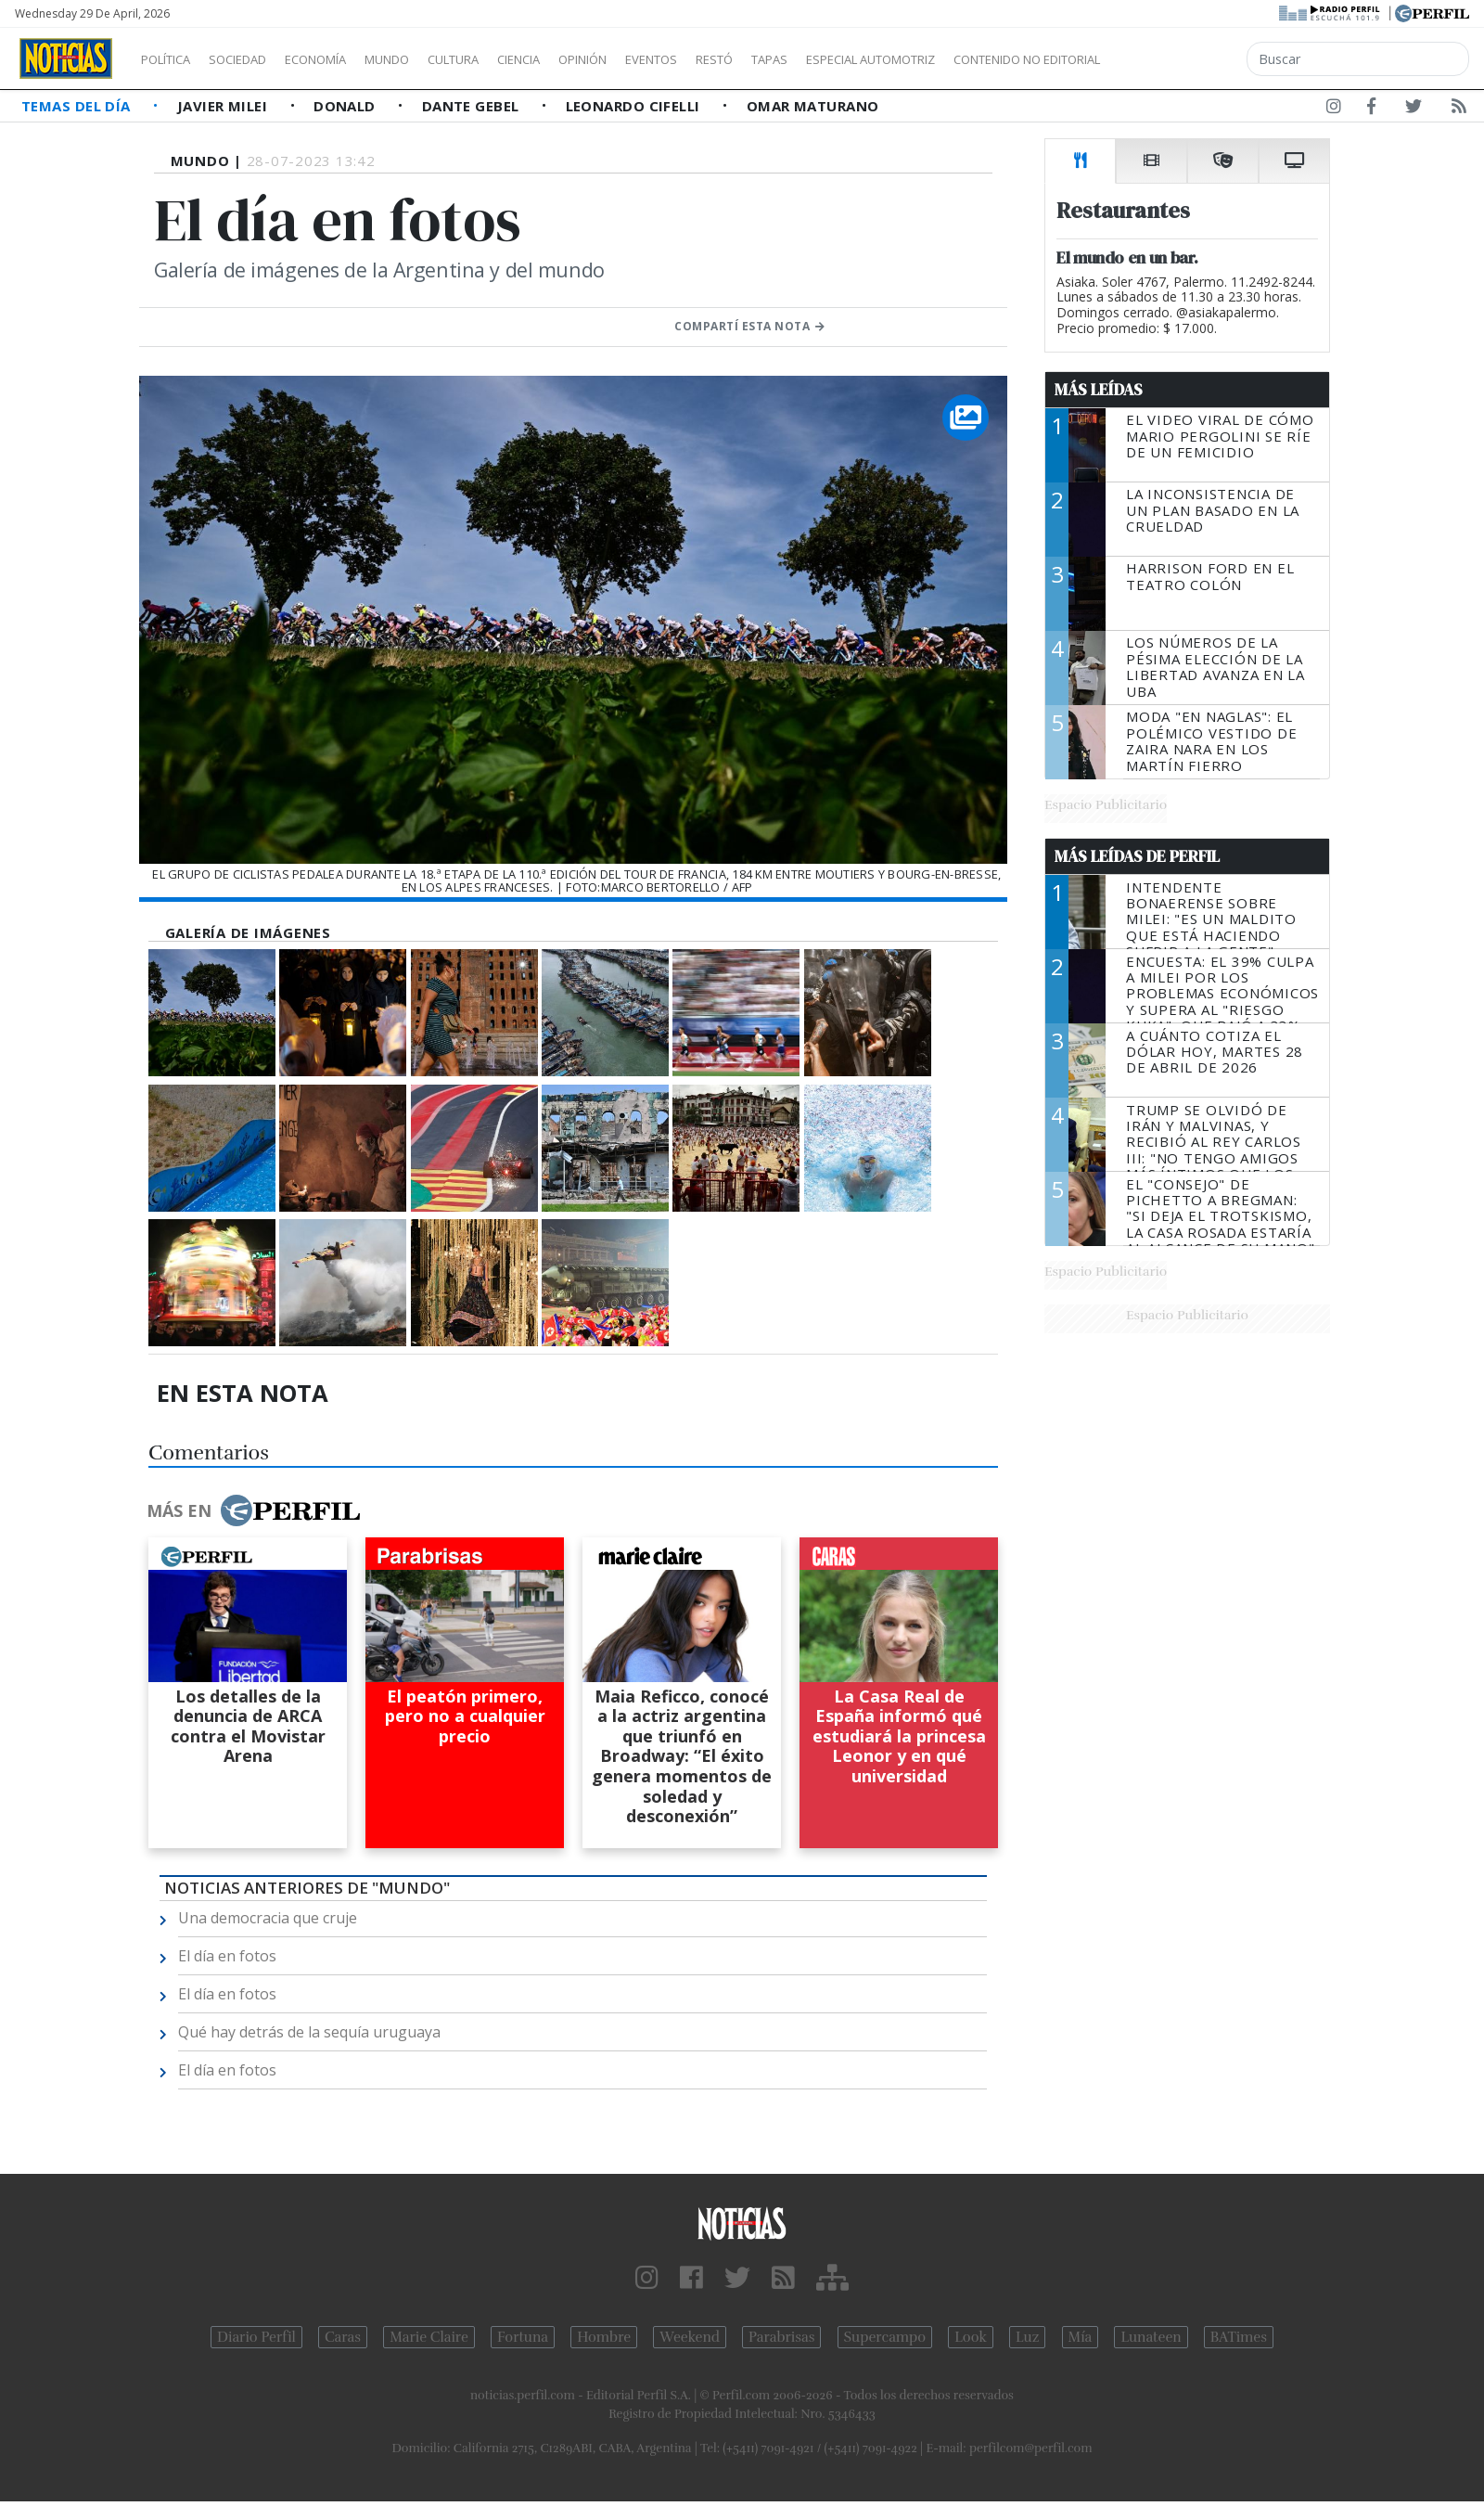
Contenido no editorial (1185, 59)
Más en (253, 1510)
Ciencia (582, 59)
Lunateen (1150, 2337)
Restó (812, 59)
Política (172, 59)
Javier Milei (224, 105)
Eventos (739, 59)
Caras (343, 2337)
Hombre (604, 2337)
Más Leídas (1099, 390)
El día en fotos (227, 1956)
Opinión (658, 59)
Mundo (429, 59)
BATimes (1238, 2337)
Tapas (874, 59)
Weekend (689, 2337)
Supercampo (885, 2337)
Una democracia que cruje (267, 1918)
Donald (346, 105)
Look (970, 2337)
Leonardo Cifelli (635, 105)
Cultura (506, 59)
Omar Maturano (813, 105)
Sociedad (257, 59)
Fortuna (522, 2337)
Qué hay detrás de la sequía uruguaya (309, 2032)
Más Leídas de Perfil (1137, 856)
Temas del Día (77, 105)
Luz (1027, 2337)
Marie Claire (429, 2337)
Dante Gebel (472, 105)
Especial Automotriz (994, 59)
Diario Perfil (256, 2337)
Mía (1080, 2337)
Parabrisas (781, 2337)
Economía (347, 59)
